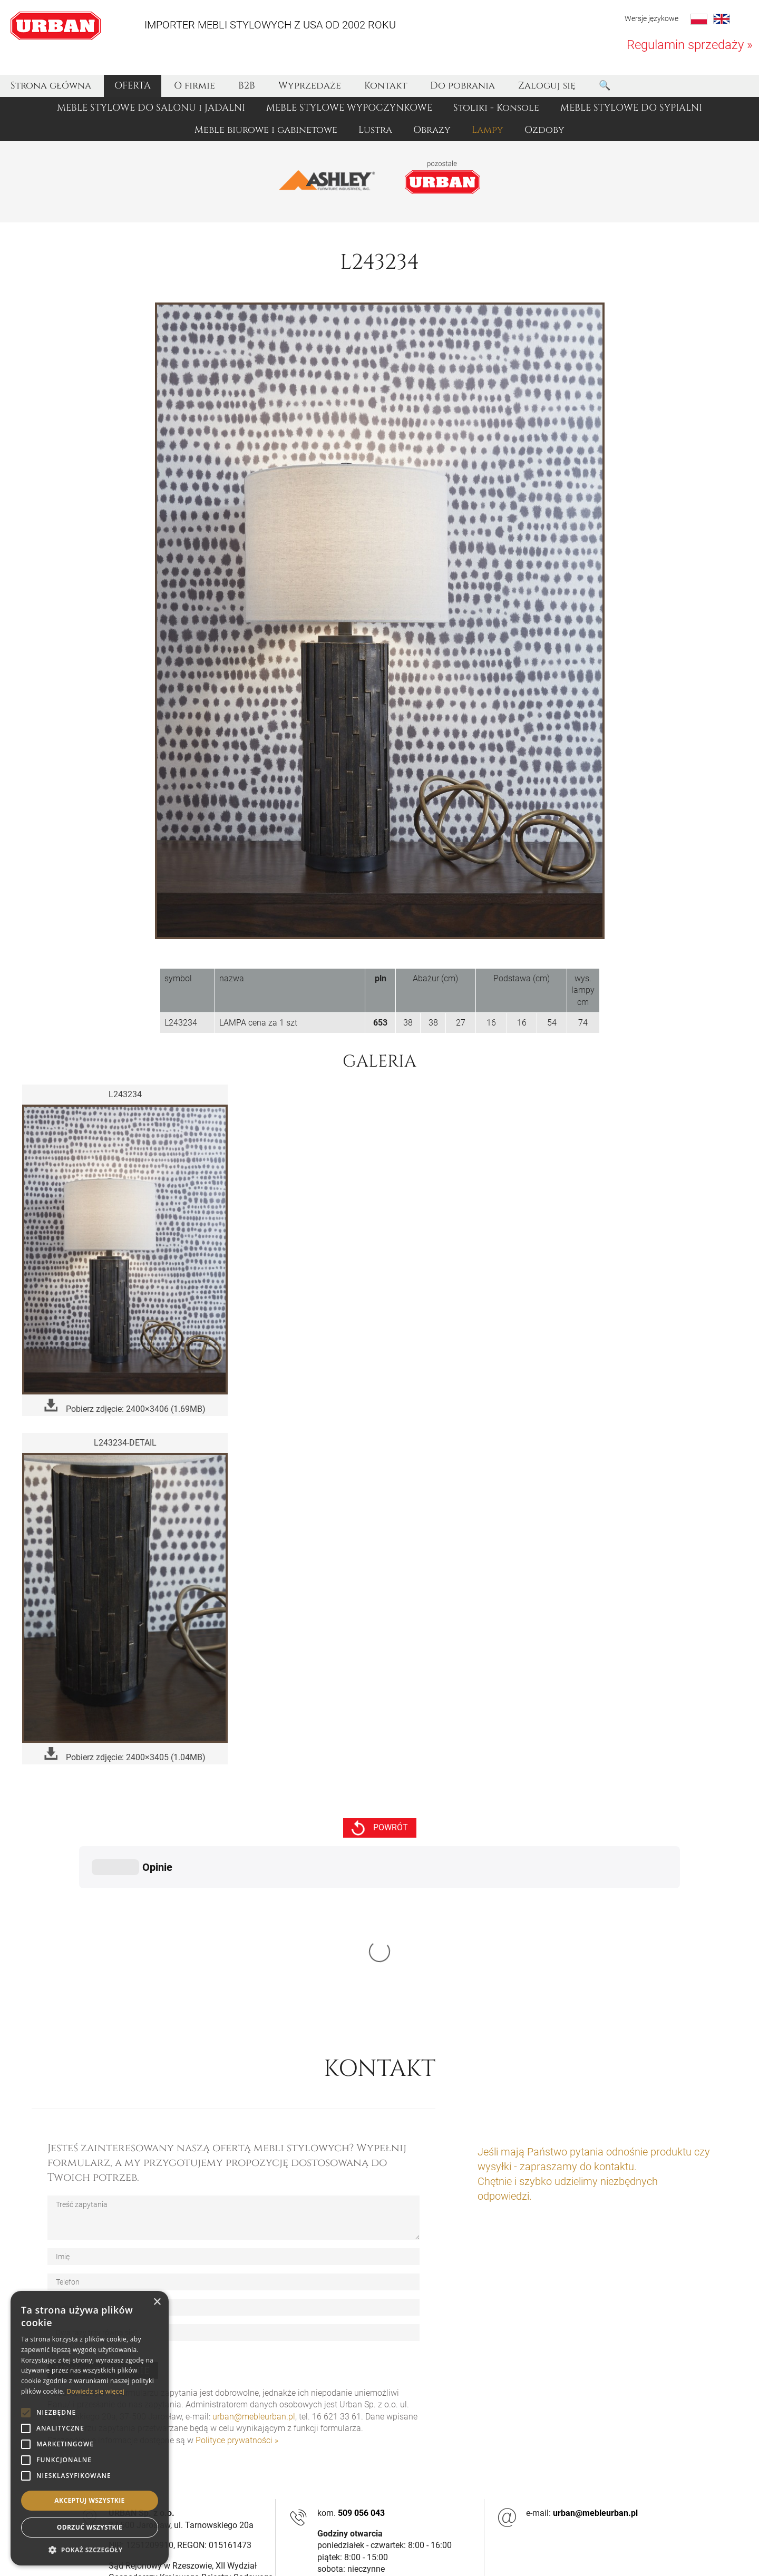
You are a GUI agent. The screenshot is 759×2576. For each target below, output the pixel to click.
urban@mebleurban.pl (253, 2258)
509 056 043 (361, 2355)
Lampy (487, 129)
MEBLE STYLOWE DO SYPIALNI (631, 107)
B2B (246, 85)
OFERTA (132, 85)
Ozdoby (544, 129)
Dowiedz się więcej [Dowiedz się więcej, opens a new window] (95, 2391)
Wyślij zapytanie (103, 2212)
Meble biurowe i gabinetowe (265, 129)
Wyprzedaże (309, 85)
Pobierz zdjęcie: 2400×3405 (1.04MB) (125, 1754)
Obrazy (432, 129)
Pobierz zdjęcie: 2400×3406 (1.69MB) (125, 1406)
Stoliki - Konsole (496, 107)
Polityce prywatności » (237, 2282)
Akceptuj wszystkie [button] (89, 2500)
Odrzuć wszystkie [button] (89, 2527)
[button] (89, 2549)
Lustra (375, 129)
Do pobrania (462, 85)
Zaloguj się (547, 85)
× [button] (157, 2302)
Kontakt (385, 85)
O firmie (194, 85)
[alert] (90, 2428)
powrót (380, 1828)
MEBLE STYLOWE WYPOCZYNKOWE (349, 107)
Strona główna (51, 85)
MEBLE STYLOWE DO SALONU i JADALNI (151, 107)
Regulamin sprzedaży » (690, 44)
